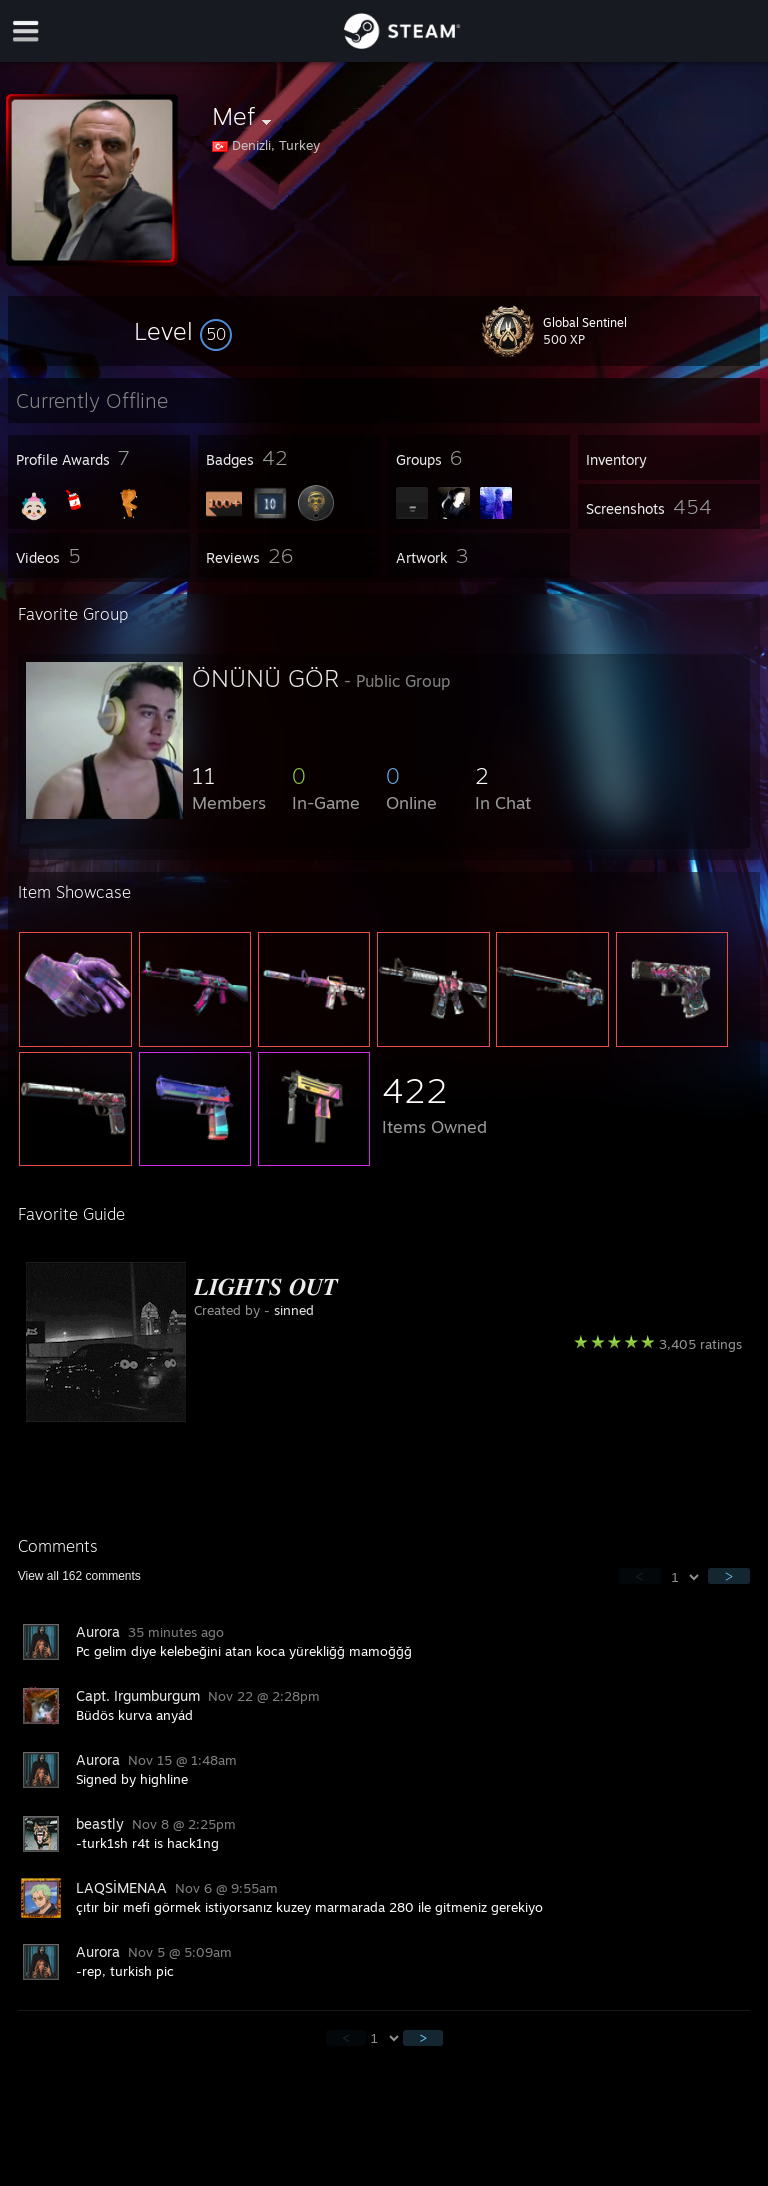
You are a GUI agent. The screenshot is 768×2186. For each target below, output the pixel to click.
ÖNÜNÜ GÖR (265, 678)
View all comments (79, 1576)
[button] (183, 331)
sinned (294, 1310)
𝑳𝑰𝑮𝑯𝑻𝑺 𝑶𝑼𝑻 (266, 1286)
